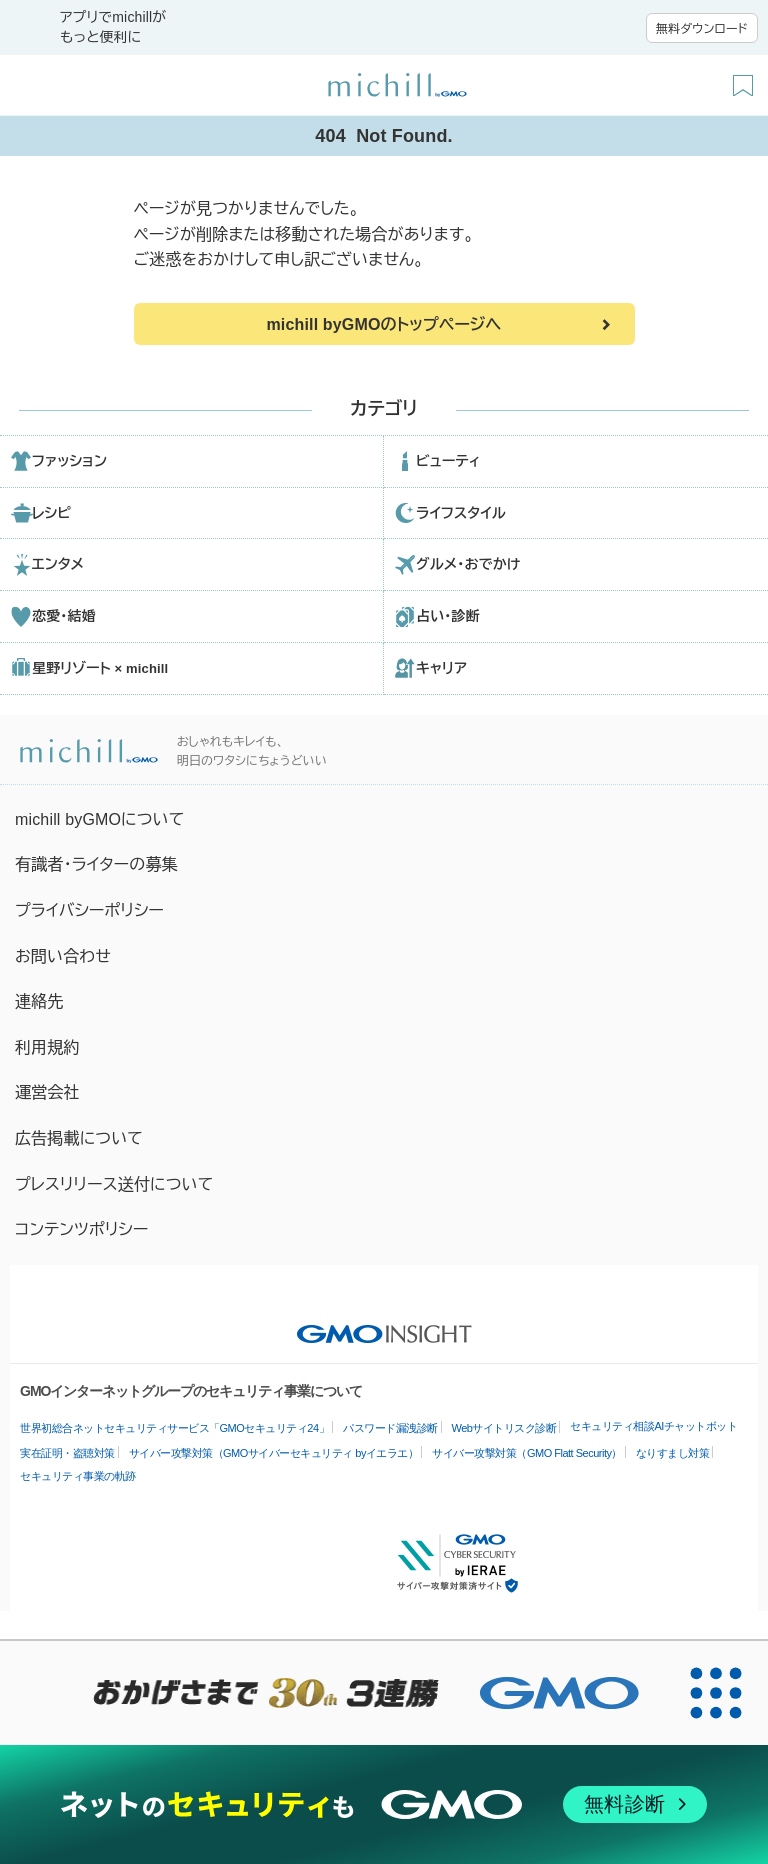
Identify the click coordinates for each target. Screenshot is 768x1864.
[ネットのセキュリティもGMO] (383, 1804)
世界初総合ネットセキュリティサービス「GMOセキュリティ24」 (174, 1428)
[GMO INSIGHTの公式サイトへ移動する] (384, 1324)
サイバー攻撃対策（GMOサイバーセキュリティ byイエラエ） (274, 1453)
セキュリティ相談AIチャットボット (653, 1426)
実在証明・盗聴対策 (67, 1453)
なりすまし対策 (673, 1453)
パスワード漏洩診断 (390, 1428)
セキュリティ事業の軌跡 (78, 1476)
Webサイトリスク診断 (504, 1428)
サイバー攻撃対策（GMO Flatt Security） (527, 1453)
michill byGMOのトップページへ (383, 324)
